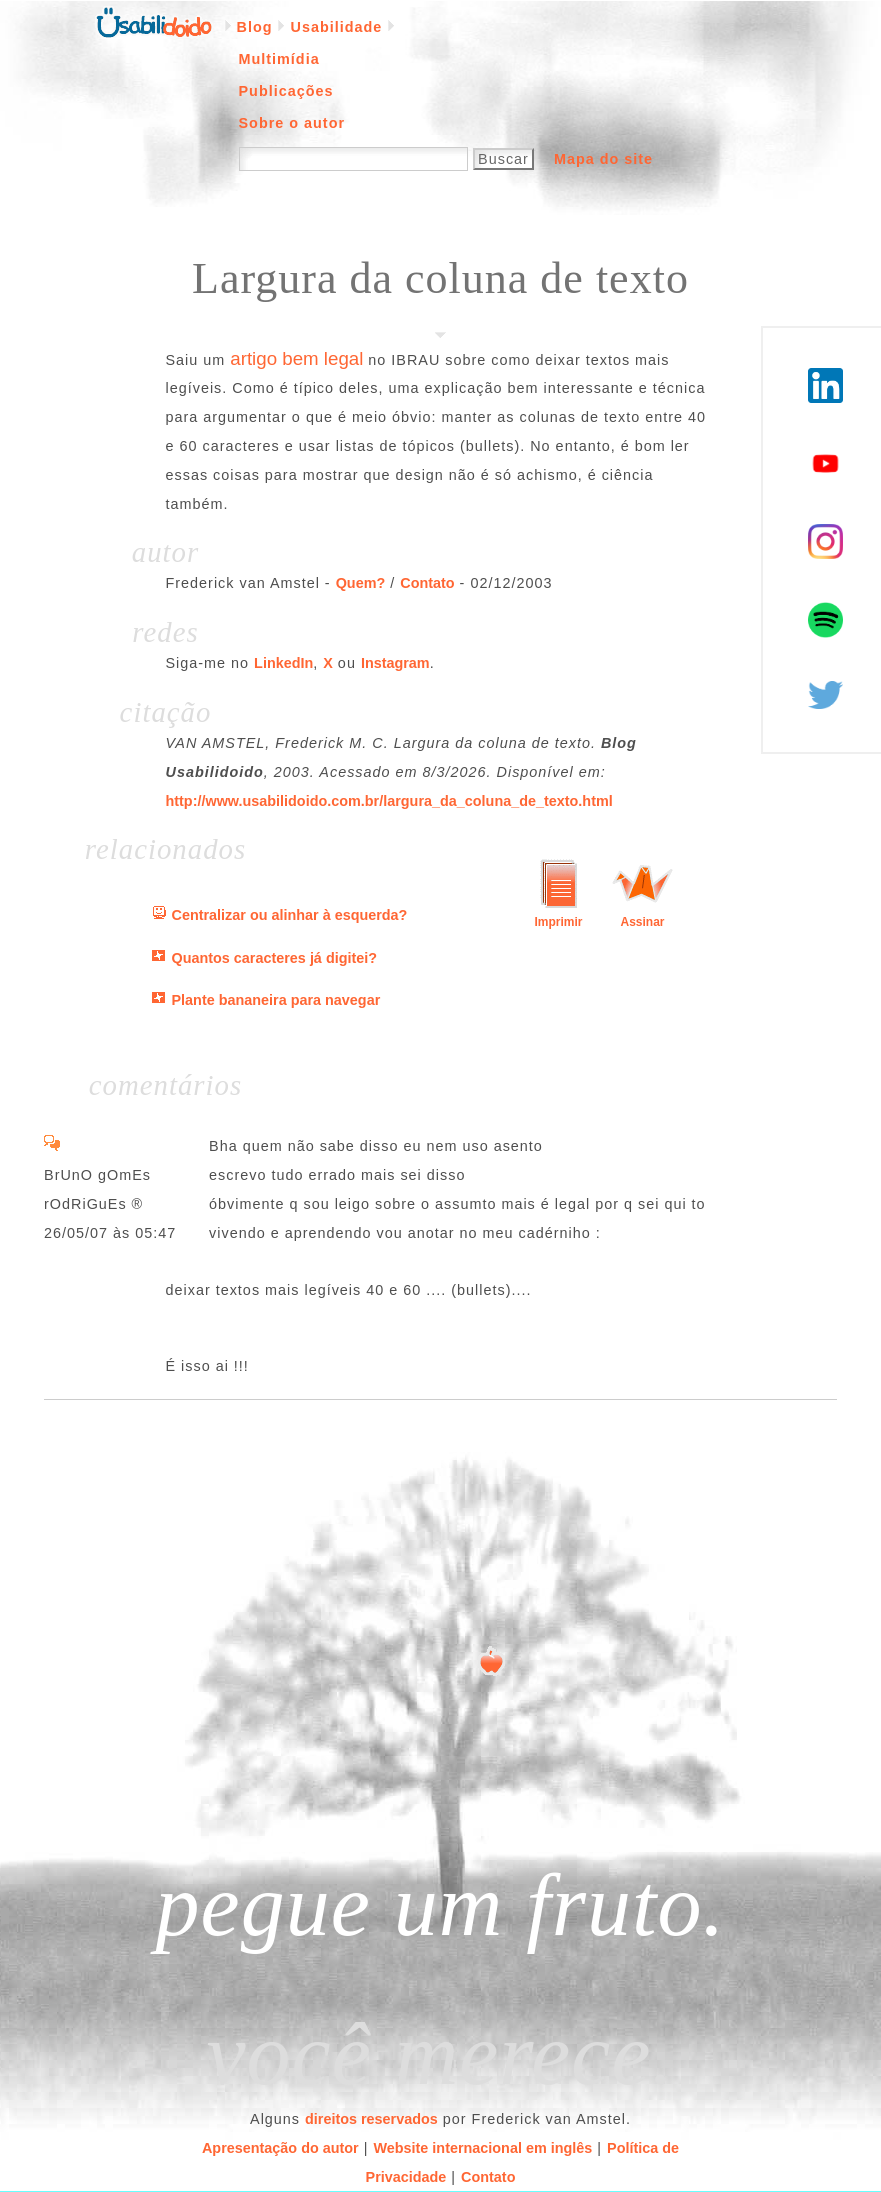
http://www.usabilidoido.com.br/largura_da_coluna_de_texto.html (389, 801)
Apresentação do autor (280, 2148)
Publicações (286, 91)
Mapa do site (603, 159)
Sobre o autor (292, 123)
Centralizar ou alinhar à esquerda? (290, 915)
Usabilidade (336, 27)
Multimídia (279, 59)
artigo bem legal (296, 358)
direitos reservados (371, 2119)
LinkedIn (283, 663)
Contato (427, 583)
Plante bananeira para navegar (276, 1000)
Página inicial (154, 21)
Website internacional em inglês (482, 2148)
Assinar (642, 922)
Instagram (395, 663)
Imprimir (558, 922)
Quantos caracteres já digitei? (275, 958)
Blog (255, 27)
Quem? (361, 583)
